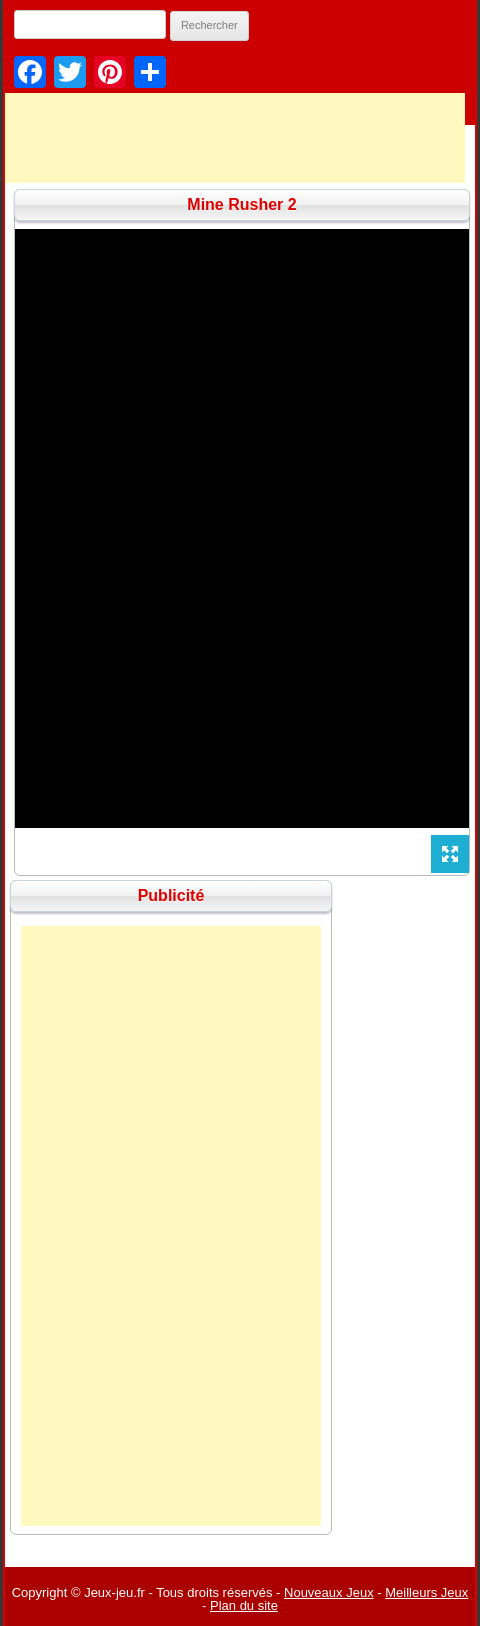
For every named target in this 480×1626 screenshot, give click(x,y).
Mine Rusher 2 (241, 204)
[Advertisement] (171, 1226)
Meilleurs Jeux (426, 1592)
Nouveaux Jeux (329, 1592)
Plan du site (244, 1605)
